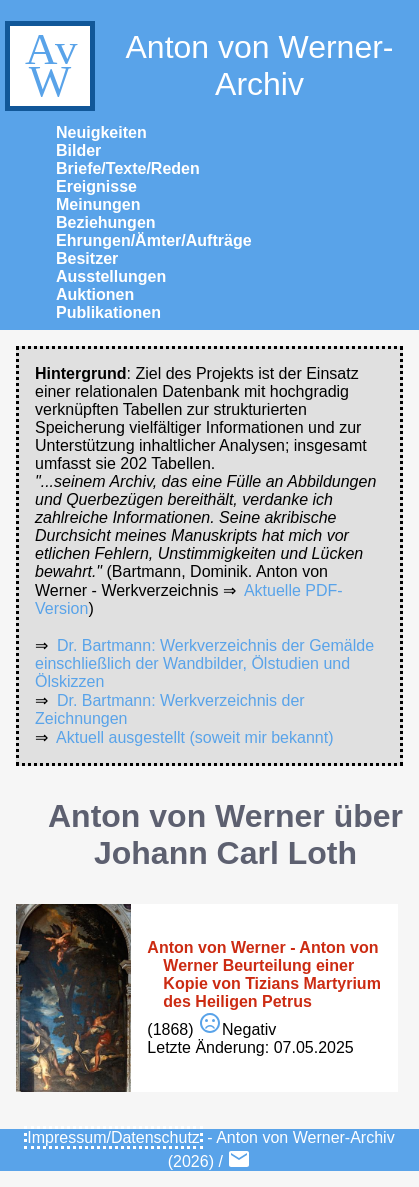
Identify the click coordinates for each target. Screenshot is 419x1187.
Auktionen (95, 294)
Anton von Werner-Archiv (196, 66)
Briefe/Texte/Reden (128, 168)
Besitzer (87, 258)
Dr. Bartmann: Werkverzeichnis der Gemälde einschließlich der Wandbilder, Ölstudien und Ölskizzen (204, 663)
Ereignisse (96, 186)
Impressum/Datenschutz (113, 1137)
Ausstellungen (111, 276)
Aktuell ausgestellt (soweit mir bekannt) (194, 737)
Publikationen (108, 312)
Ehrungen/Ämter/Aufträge (154, 240)
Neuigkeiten (101, 132)
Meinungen (98, 204)
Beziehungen (106, 222)
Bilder (78, 150)
